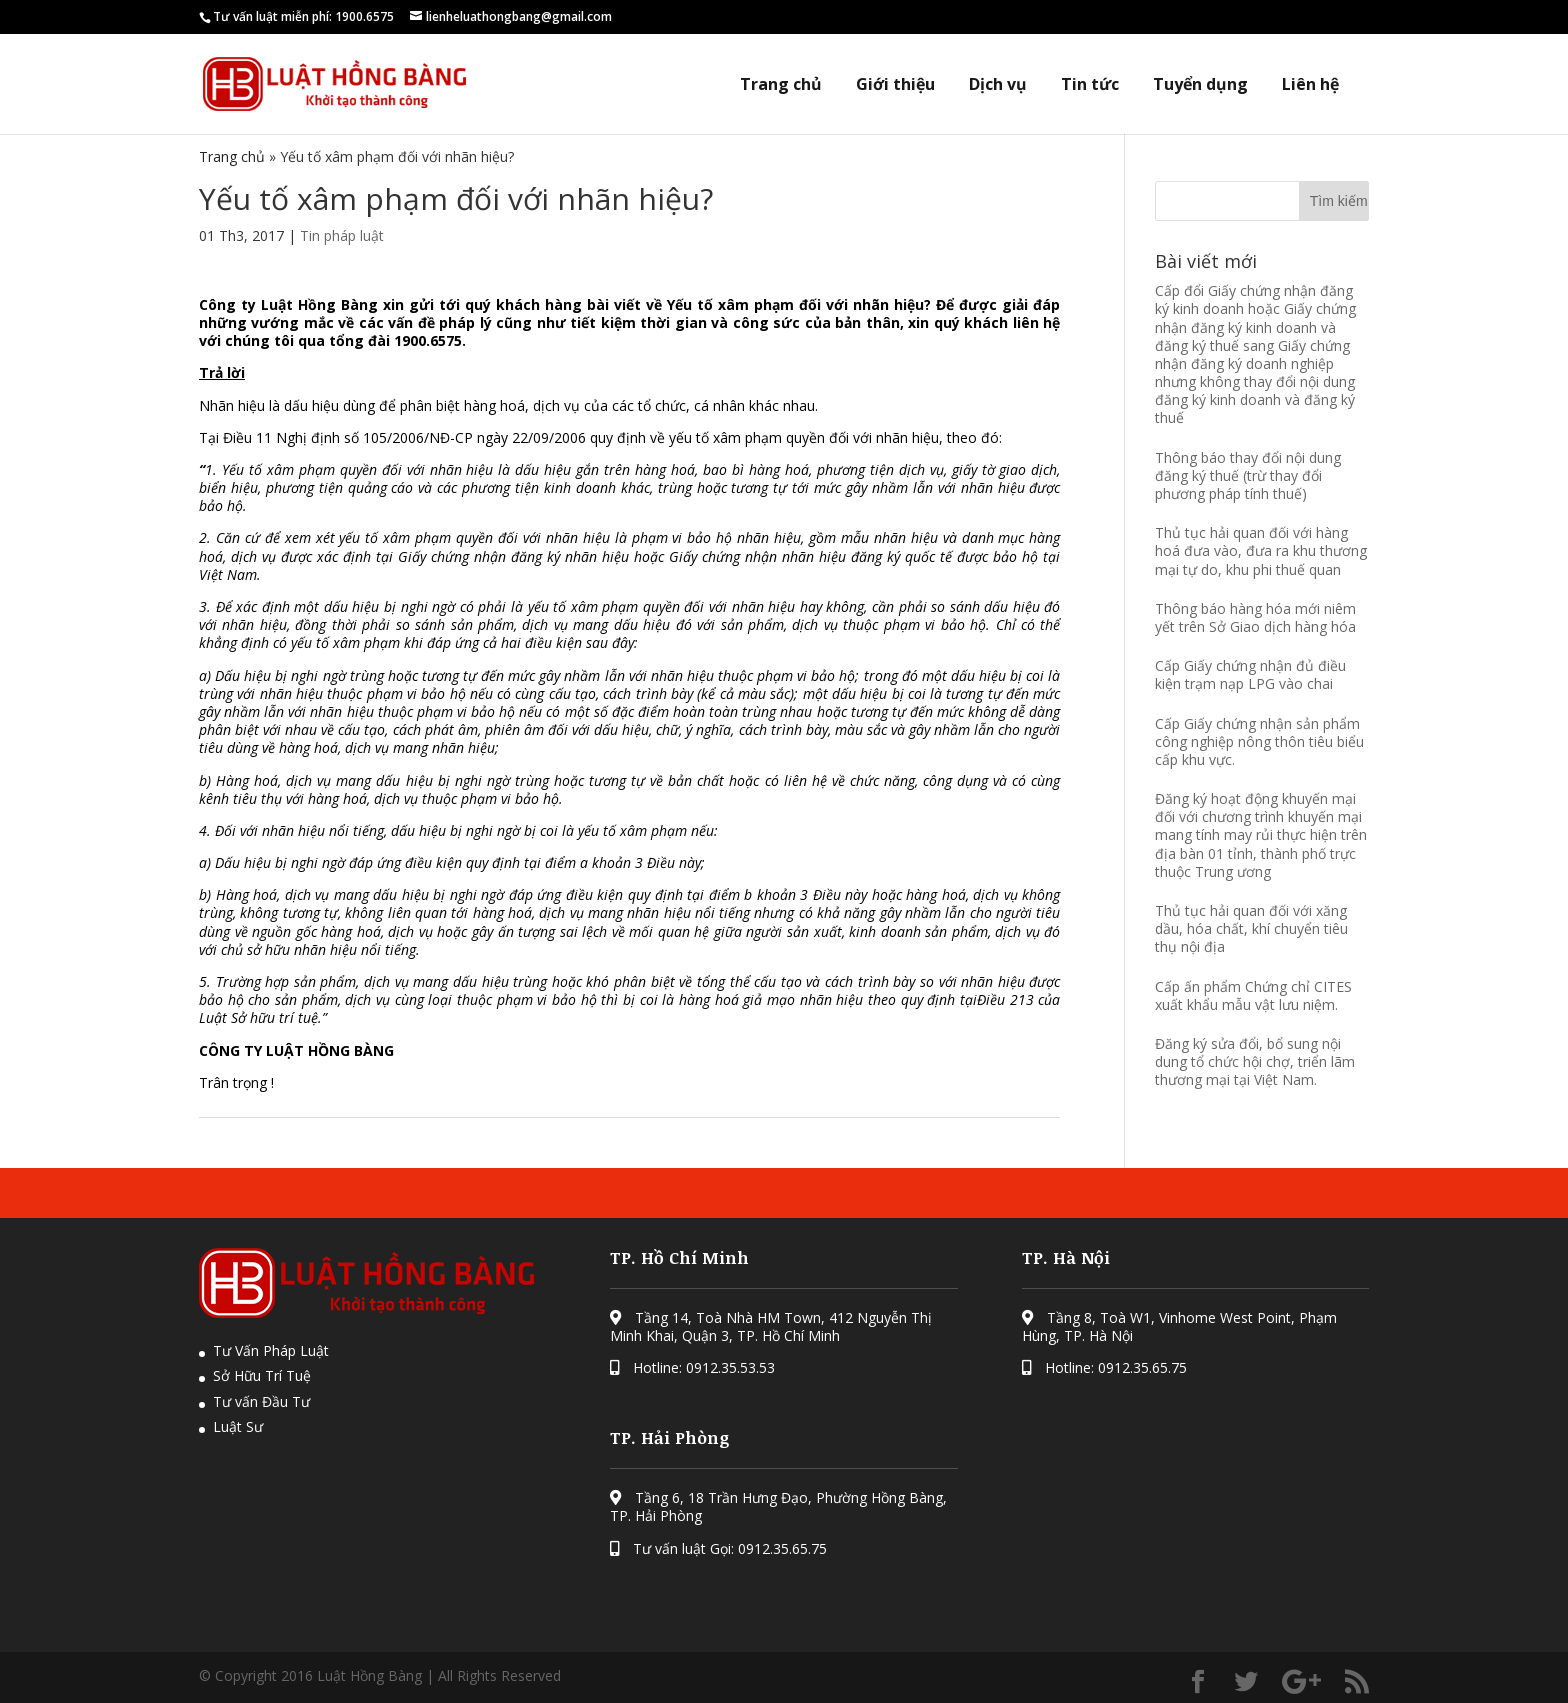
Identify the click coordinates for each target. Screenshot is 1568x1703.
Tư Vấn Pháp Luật (271, 1350)
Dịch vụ (998, 84)
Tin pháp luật (342, 235)
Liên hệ (1310, 84)
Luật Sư (238, 1426)
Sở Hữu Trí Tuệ (262, 1375)
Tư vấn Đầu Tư (261, 1401)
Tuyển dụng (1200, 84)
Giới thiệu (895, 84)
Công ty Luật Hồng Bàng (291, 304)
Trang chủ (781, 84)
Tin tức (1090, 84)
